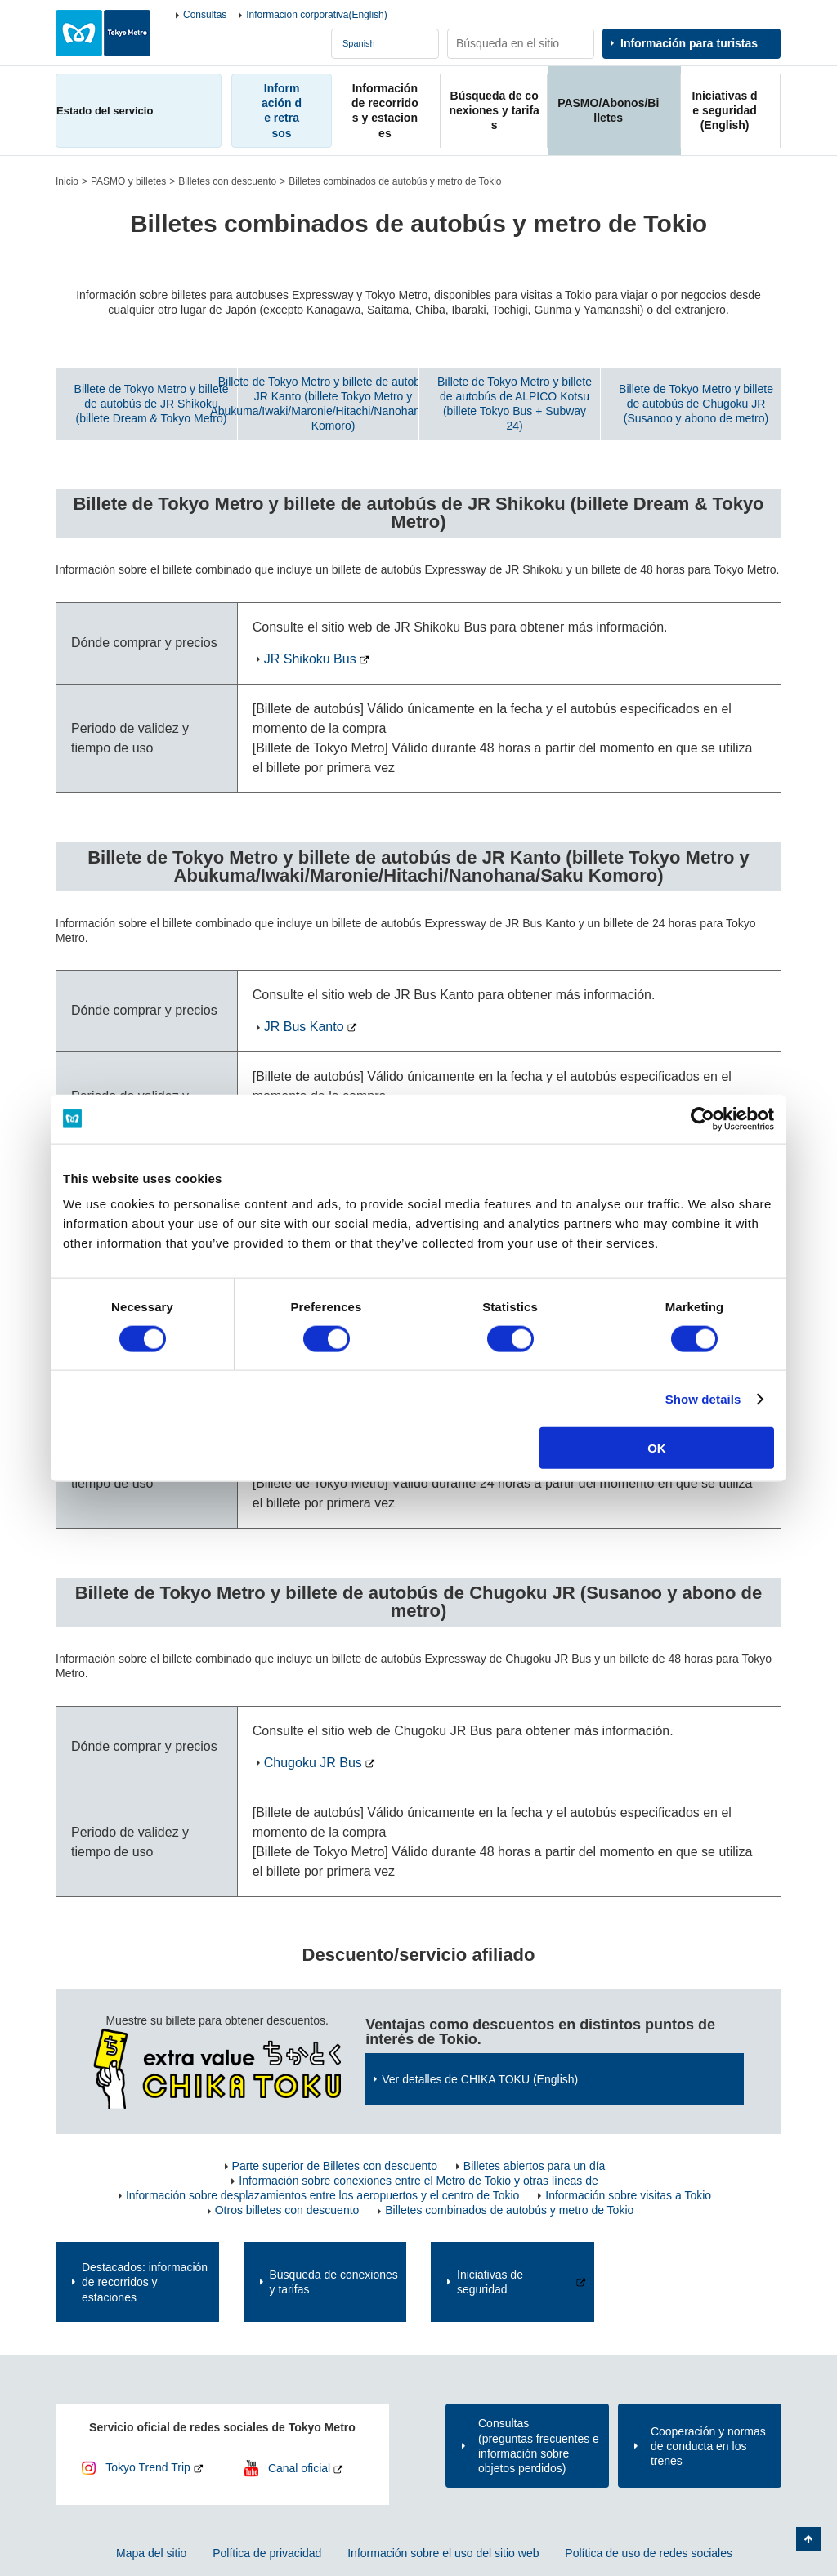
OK (656, 1448)
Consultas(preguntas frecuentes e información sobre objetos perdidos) (538, 2446)
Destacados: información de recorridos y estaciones (145, 2282)
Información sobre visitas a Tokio (628, 2195)
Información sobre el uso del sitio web (443, 2553)
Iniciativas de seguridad (490, 2282)
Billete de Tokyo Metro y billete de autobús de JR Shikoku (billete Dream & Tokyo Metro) (151, 403)
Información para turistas (689, 43)
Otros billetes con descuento (287, 2210)
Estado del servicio (104, 111)
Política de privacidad (267, 2553)
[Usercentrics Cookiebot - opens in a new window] (702, 1118)
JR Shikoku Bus (310, 659)
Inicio (67, 181)
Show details (703, 1398)
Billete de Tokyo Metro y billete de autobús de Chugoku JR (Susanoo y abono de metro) (696, 403)
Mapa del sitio (151, 2553)
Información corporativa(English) (316, 14)
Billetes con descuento (227, 181)
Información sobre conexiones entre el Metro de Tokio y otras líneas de (418, 2180)
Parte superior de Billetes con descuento (334, 2165)
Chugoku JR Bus (313, 1763)
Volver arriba (808, 2539)
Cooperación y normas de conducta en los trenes (708, 2446)
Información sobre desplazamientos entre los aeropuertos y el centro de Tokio (322, 2195)
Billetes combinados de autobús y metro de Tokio (509, 2210)
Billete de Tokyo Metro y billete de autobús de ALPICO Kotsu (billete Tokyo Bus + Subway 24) (514, 404)
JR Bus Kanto (304, 1027)
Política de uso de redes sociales (648, 2553)
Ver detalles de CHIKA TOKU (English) (480, 2079)
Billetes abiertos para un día (534, 2165)
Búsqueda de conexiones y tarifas (334, 2282)
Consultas (204, 14)
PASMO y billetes (128, 181)
